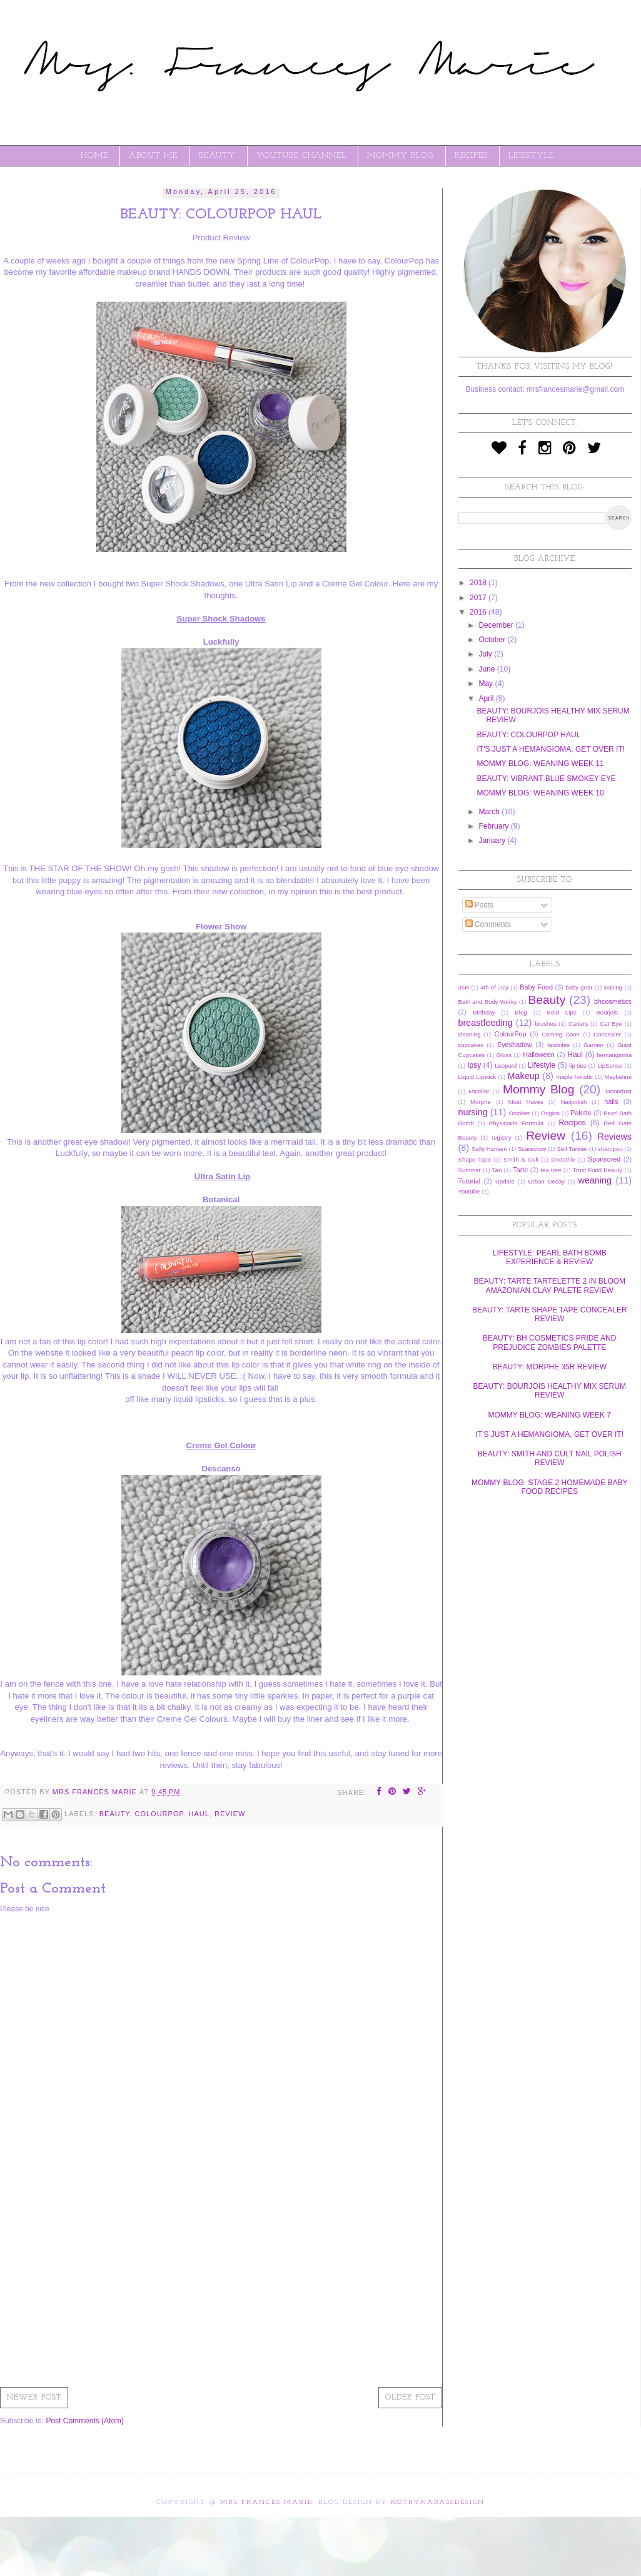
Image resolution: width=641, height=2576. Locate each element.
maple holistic (574, 1076)
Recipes (571, 1122)
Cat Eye (611, 1023)
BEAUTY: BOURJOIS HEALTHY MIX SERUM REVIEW (549, 1390)
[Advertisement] (221, 2284)
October (492, 639)
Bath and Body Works (487, 1001)
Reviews (615, 1137)
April (486, 698)
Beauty (114, 1813)
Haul (198, 1813)
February (494, 826)
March (490, 811)
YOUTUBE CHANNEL (301, 155)
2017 (479, 597)
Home (94, 155)
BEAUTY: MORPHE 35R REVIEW (549, 1366)
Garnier (593, 1044)
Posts (479, 905)
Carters (578, 1023)
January (492, 840)
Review (230, 1813)
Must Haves (525, 1101)
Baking (613, 987)
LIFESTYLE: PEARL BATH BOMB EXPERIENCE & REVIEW (550, 1257)
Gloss (504, 1054)
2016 (479, 612)
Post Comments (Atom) (85, 2420)
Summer (469, 1170)
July (486, 654)
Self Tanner (572, 1148)
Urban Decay (546, 1181)
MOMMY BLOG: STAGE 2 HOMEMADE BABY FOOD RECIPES (550, 1487)
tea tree (551, 1170)
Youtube (469, 1191)
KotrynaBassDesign (438, 2502)
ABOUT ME (153, 155)
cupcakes (471, 1044)
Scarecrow (532, 1148)
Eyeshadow (514, 1044)
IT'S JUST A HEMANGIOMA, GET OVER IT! (551, 749)
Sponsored (604, 1159)
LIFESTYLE (531, 155)
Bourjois (607, 1012)
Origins (550, 1113)
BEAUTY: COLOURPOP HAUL (528, 734)
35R (464, 987)
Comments (488, 924)
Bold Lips (562, 1012)
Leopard (506, 1065)
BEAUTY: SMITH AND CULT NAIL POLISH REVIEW (550, 1458)
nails (611, 1101)
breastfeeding (485, 1023)
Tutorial (469, 1181)
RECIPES (471, 155)
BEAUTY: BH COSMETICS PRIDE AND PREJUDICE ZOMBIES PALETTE (549, 1342)
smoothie (563, 1159)
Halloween (538, 1054)
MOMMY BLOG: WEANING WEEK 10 (540, 793)
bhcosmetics (613, 1001)
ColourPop (158, 1813)
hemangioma (614, 1054)
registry (501, 1137)
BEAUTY (217, 155)
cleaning (469, 1034)
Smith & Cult (520, 1159)
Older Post (410, 2397)
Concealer (607, 1034)
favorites (558, 1044)
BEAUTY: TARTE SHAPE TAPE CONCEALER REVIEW (549, 1314)
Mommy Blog (538, 1089)
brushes (545, 1023)
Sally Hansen (489, 1148)
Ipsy (474, 1065)
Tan (497, 1170)
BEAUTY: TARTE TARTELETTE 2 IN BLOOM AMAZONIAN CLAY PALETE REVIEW (549, 1285)
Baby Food (536, 987)
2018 (479, 582)
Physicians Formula (516, 1123)
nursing (473, 1112)
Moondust (618, 1091)
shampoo (610, 1148)
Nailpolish (574, 1101)
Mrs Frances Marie (266, 2502)
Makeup (524, 1076)
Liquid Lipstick (477, 1076)
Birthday (484, 1012)
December (496, 625)
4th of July (494, 987)
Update (505, 1181)
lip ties (578, 1065)
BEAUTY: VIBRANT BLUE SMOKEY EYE (546, 778)
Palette (581, 1113)
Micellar (478, 1091)
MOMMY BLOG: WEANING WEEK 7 (549, 1415)
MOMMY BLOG (400, 155)
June (487, 669)
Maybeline (618, 1076)
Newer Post (34, 2397)
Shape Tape (475, 1159)
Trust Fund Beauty (598, 1170)
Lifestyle (541, 1065)
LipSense (609, 1065)
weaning (595, 1180)
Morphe (480, 1101)
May (486, 683)
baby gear (578, 987)
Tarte (520, 1169)
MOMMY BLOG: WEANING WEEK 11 (540, 763)
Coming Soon (561, 1034)
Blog (521, 1012)
